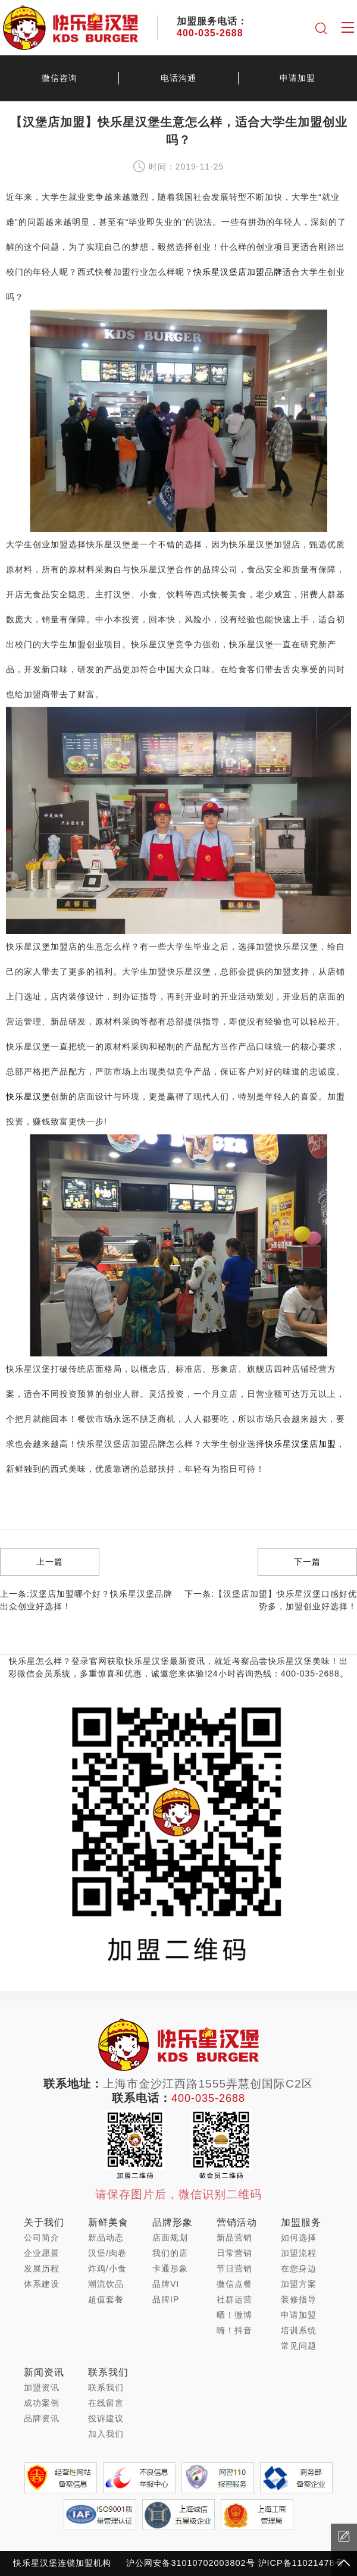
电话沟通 (178, 78)
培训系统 (299, 2330)
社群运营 (234, 2299)
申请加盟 (297, 78)
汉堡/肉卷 (107, 2253)
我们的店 (170, 2253)
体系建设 (42, 2284)
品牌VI (165, 2284)
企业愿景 (42, 2253)
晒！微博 (234, 2315)
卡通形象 (170, 2268)
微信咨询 (59, 78)
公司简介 (42, 2237)
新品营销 (234, 2237)
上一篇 (49, 1561)
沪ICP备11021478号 (301, 2563)
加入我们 (106, 2434)
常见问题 (299, 2346)
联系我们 (106, 2387)
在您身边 (299, 2268)
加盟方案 (299, 2284)
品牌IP (165, 2299)
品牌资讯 (42, 2418)
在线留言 (106, 2403)
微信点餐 (234, 2284)
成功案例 (42, 2403)
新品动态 (106, 2237)
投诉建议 (106, 2418)
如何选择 (299, 2237)
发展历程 (42, 2268)
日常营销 (234, 2253)
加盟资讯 (42, 2387)
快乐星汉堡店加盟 (300, 1444)
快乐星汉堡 (28, 1096)
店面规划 (170, 2237)
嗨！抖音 (234, 2330)
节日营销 (234, 2268)
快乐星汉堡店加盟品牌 (238, 272)
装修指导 (299, 2299)
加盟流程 (299, 2253)
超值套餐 (106, 2299)
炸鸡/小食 (107, 2268)
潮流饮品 (106, 2284)
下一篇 (307, 1561)
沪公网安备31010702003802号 (190, 2563)
